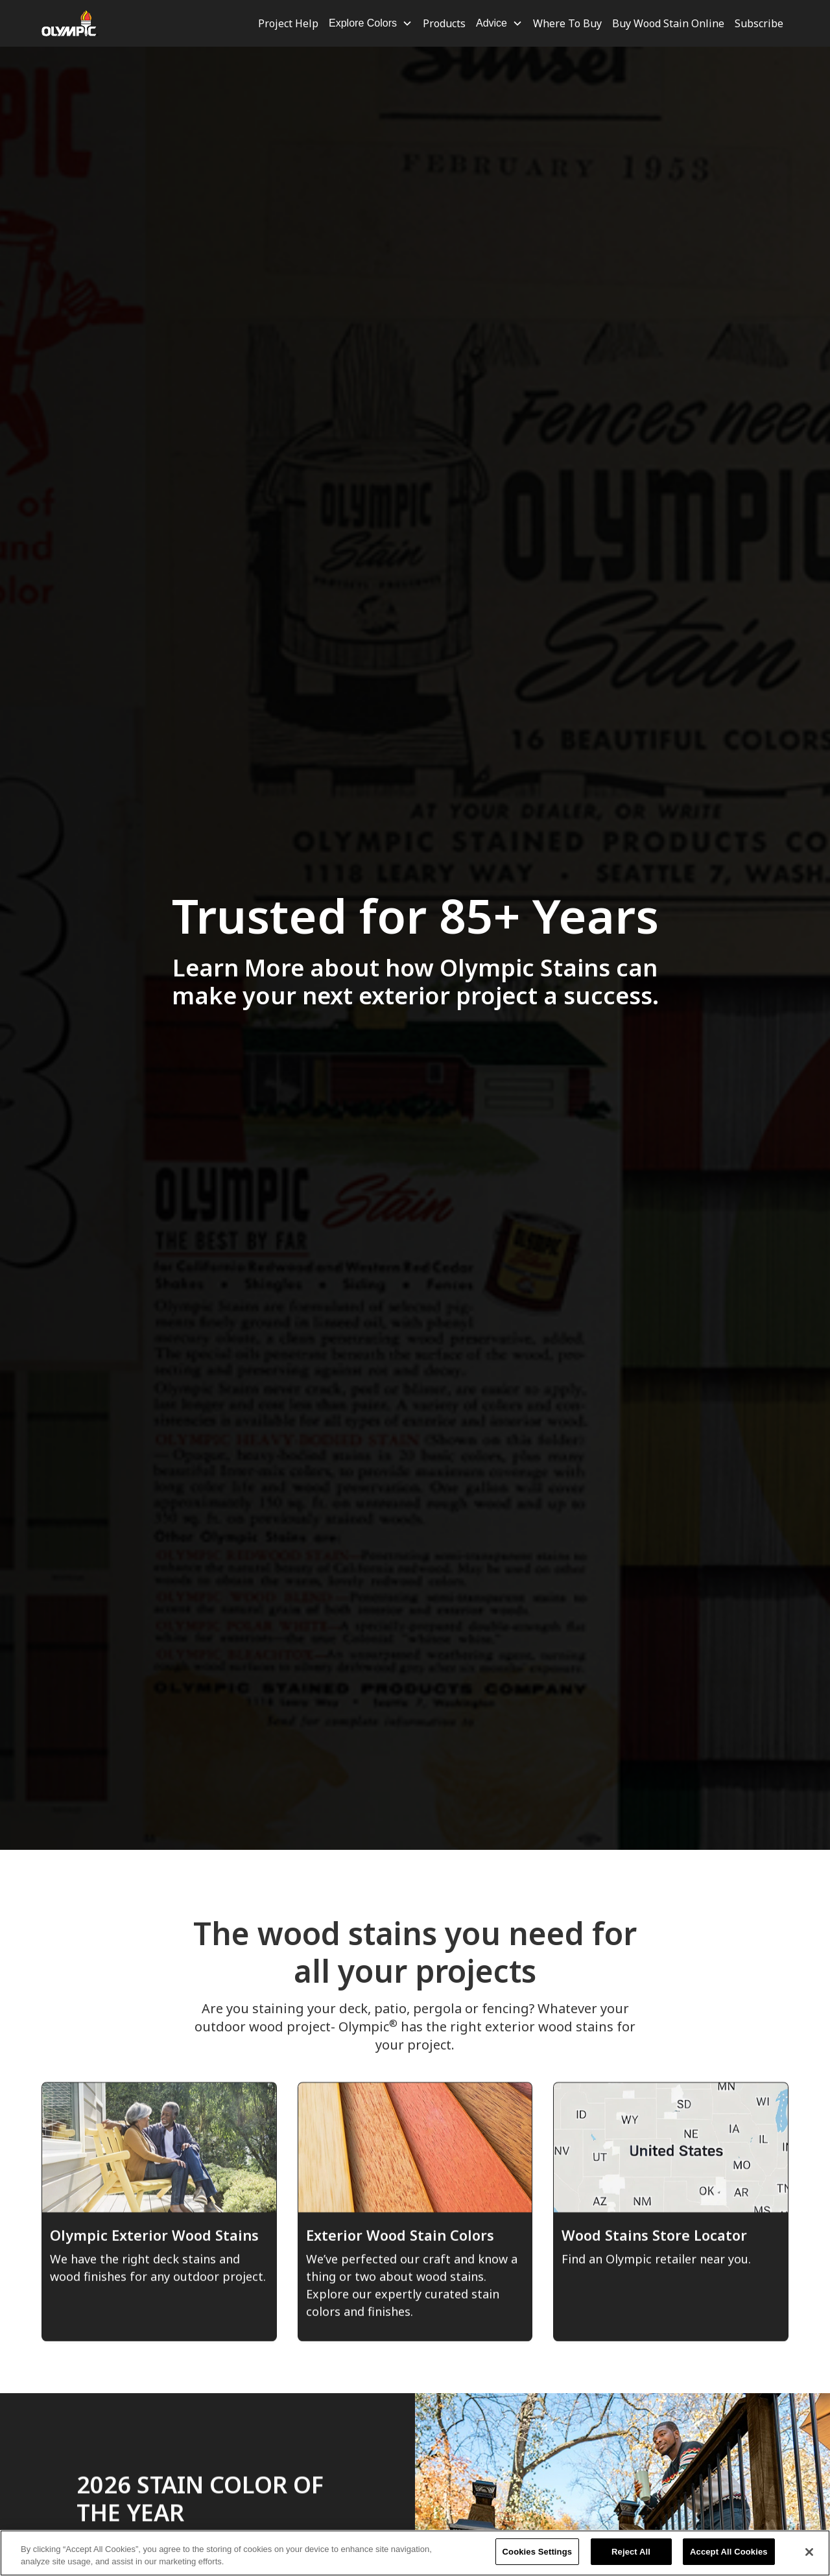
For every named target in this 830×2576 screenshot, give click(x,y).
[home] (70, 23)
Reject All (630, 2559)
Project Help (288, 23)
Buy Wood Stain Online (668, 23)
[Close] (809, 2559)
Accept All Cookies (729, 2559)
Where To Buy (567, 23)
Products (444, 23)
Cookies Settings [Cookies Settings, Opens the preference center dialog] (538, 2559)
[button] (371, 23)
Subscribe (759, 23)
